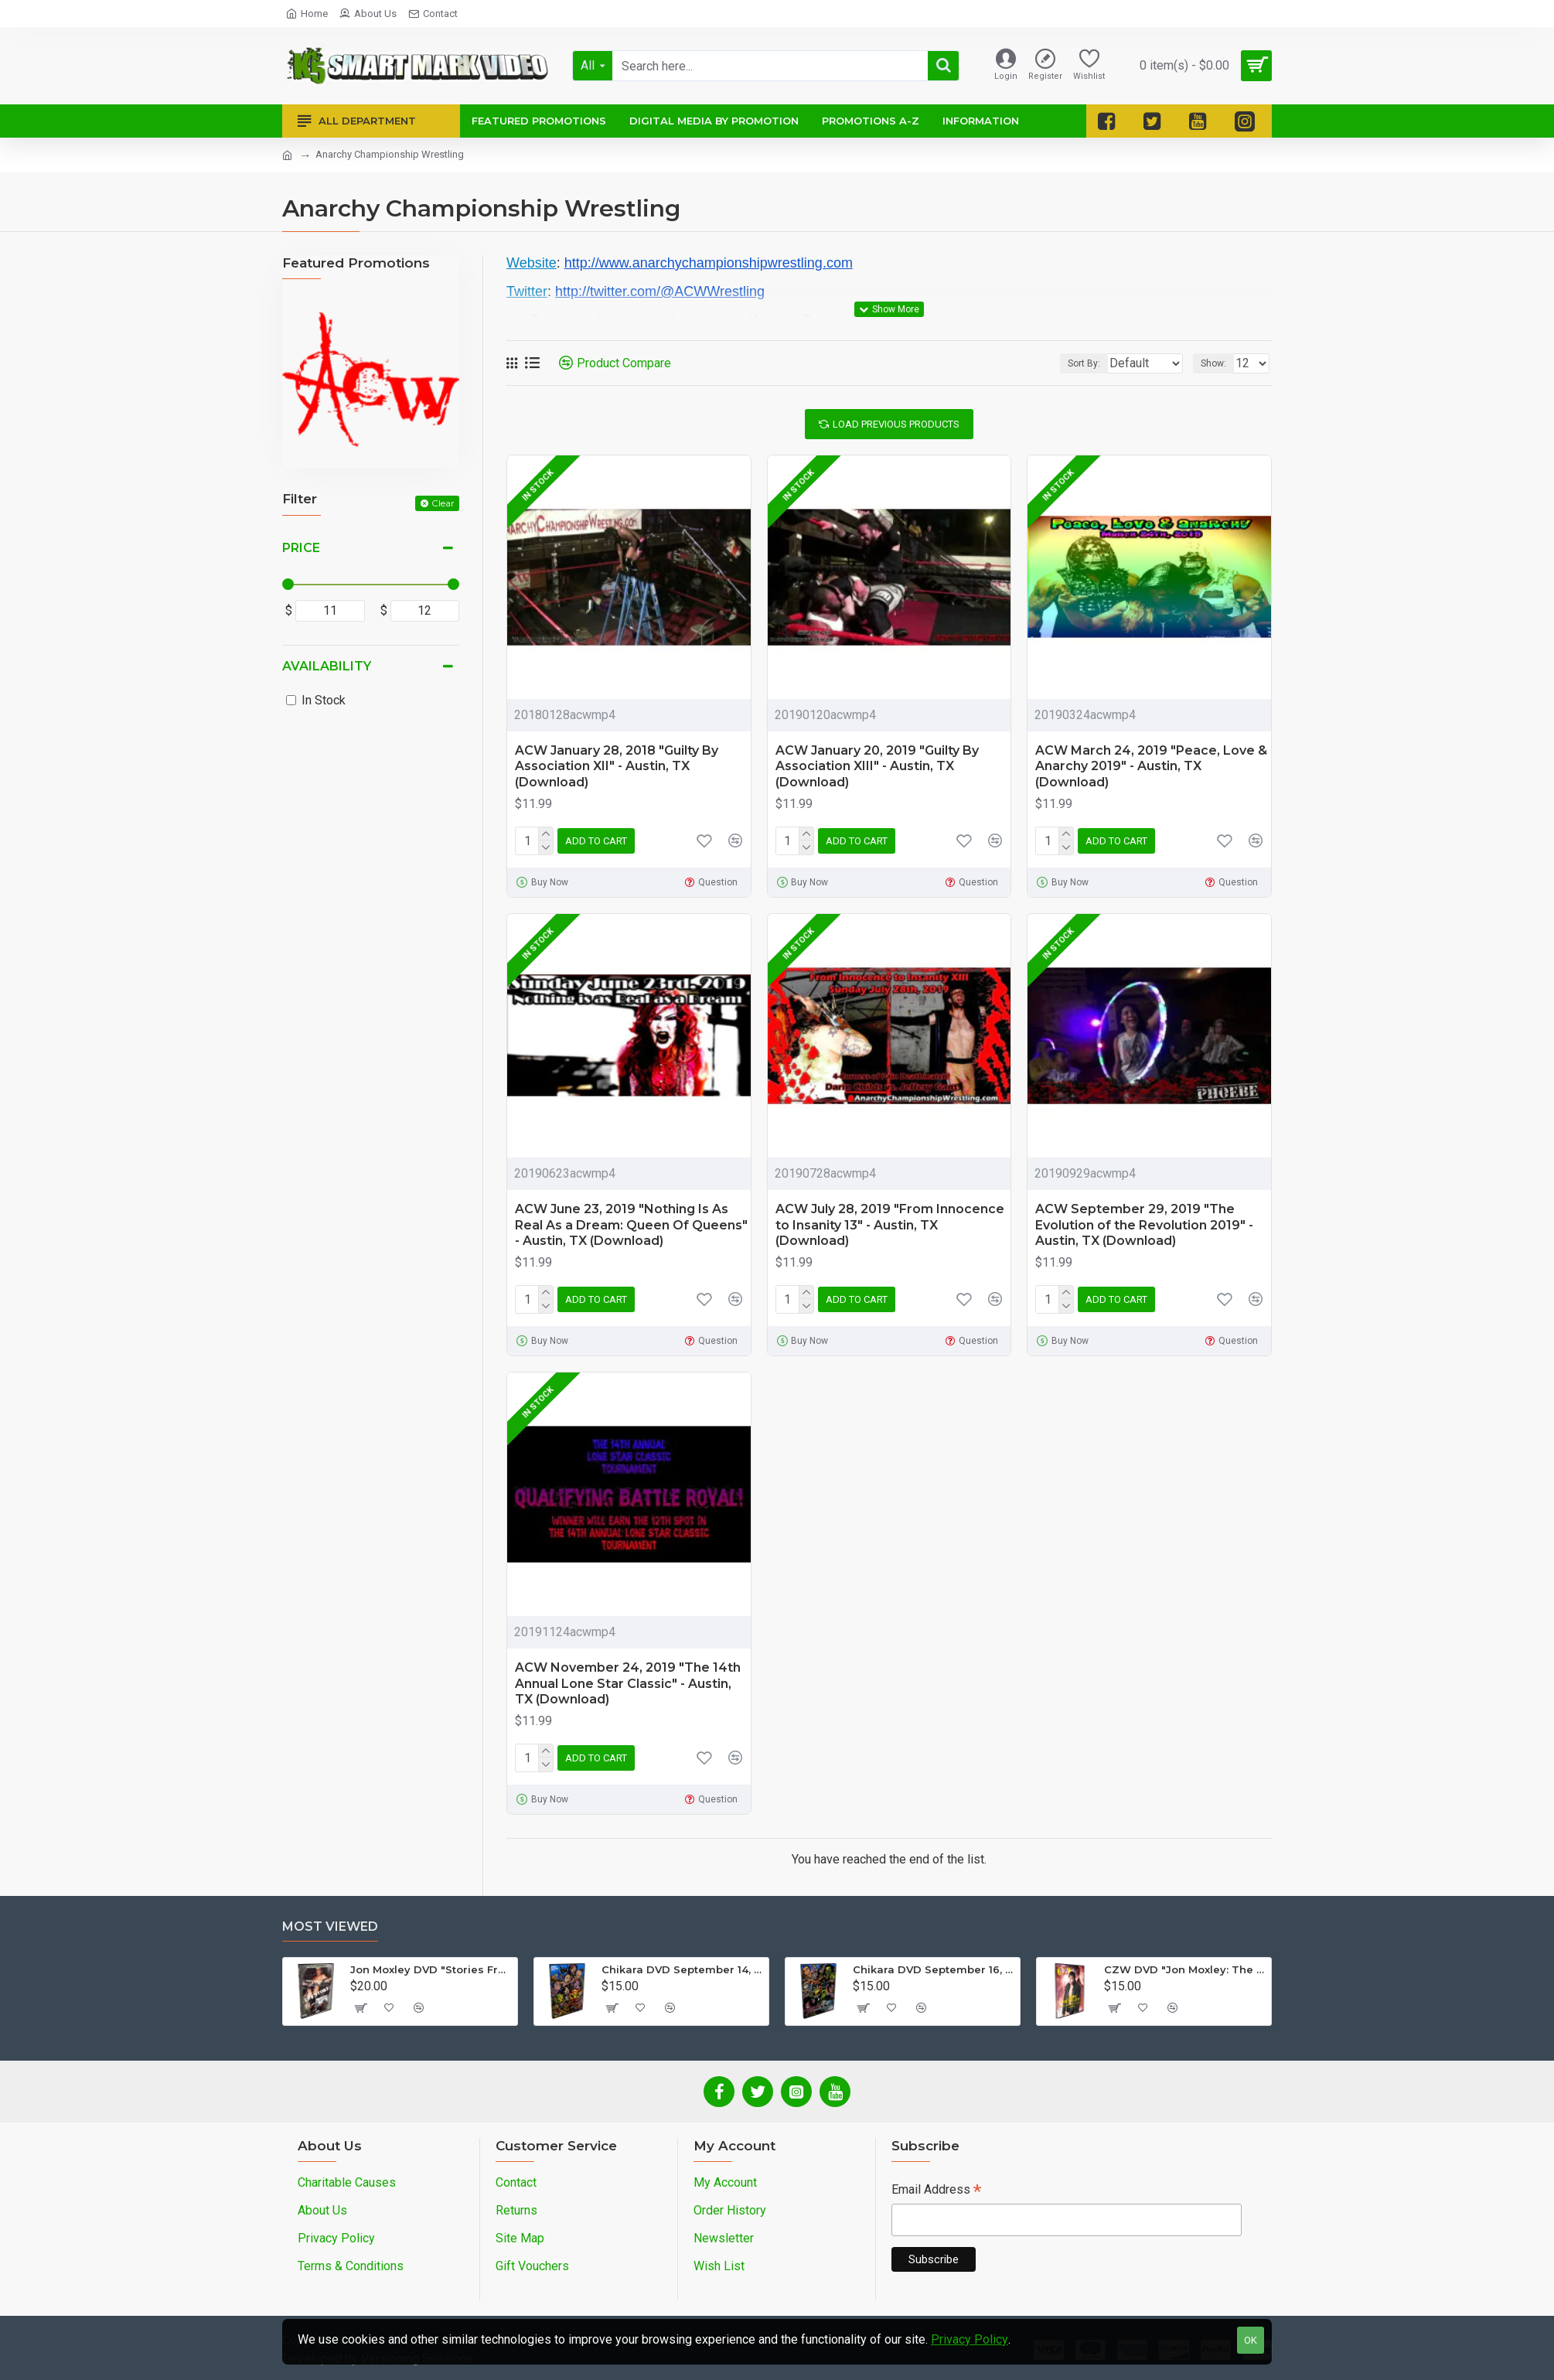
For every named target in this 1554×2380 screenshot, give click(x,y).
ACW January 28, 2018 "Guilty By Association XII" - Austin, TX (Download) (616, 766)
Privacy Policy (969, 2339)
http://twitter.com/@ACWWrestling (660, 291)
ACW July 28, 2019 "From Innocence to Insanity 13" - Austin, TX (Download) (889, 1225)
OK (1250, 2340)
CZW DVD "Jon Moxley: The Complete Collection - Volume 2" (1185, 1969)
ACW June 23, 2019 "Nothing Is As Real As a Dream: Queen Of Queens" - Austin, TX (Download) (631, 1225)
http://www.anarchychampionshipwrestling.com (708, 263)
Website (531, 263)
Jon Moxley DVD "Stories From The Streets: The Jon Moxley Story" (431, 1969)
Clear (443, 503)
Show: (1218, 363)
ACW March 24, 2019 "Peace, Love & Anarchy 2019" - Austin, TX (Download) (1151, 766)
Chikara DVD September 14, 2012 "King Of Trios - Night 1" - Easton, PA (682, 1969)
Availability (326, 666)
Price (301, 547)
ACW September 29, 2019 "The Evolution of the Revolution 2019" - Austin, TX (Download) (1144, 1225)
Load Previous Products (896, 424)
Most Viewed (330, 1926)
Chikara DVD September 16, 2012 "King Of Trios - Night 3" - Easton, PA (933, 1969)
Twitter (526, 291)
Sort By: (1072, 363)
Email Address (936, 2191)
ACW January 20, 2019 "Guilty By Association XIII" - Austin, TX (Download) (877, 766)
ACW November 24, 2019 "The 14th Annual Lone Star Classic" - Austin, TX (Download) (628, 1683)
